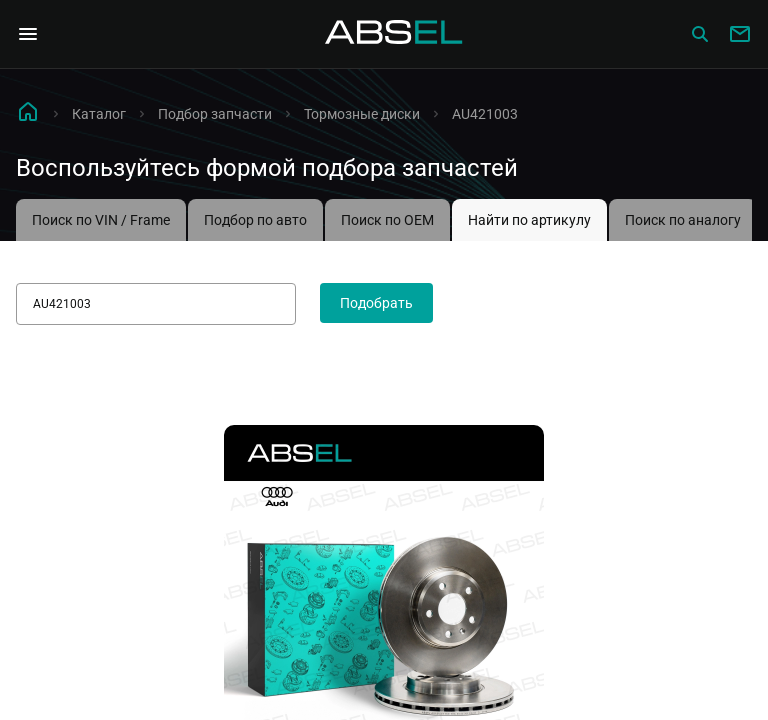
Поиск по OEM (387, 220)
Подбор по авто (255, 220)
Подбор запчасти (215, 114)
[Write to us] (740, 34)
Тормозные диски (362, 114)
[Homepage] (394, 34)
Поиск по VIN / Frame (101, 220)
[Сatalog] (700, 34)
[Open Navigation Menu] (28, 34)
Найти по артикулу (529, 220)
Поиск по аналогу (683, 220)
